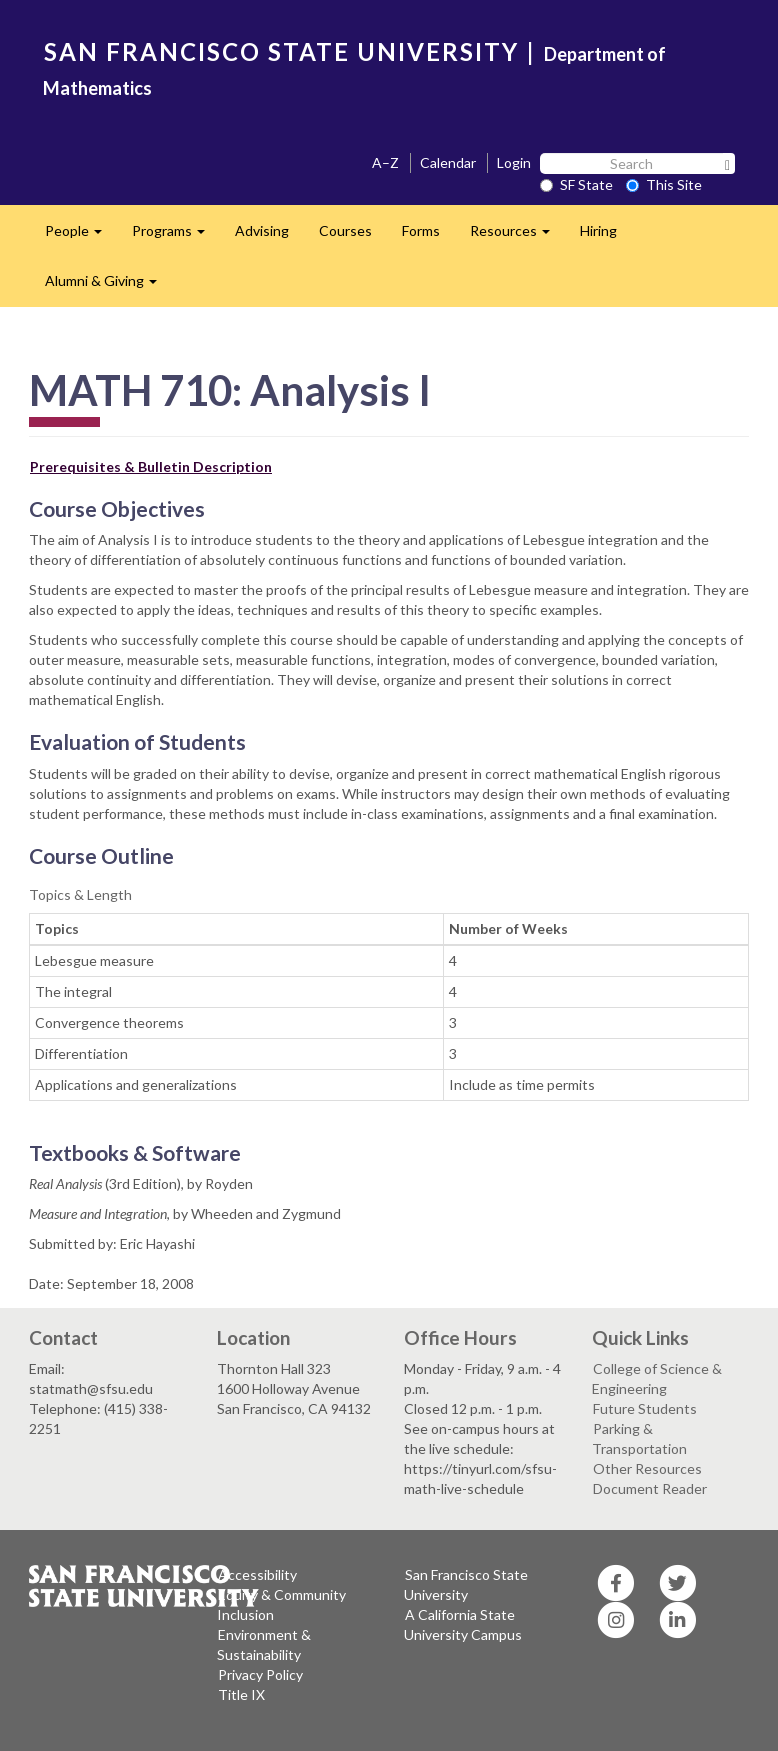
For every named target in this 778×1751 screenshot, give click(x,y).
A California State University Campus (463, 1624)
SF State (576, 184)
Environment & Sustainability (264, 1644)
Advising (262, 230)
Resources (517, 236)
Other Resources (647, 1468)
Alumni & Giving (108, 286)
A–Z (385, 162)
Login (514, 162)
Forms (421, 230)
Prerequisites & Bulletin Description (151, 466)
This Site (664, 184)
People (81, 236)
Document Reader (650, 1488)
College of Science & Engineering (657, 1378)
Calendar (448, 162)
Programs (176, 236)
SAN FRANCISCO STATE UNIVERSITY (281, 51)
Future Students (645, 1408)
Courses (345, 230)
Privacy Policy (260, 1674)
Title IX (241, 1694)
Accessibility (257, 1574)
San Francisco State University (466, 1584)
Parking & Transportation (639, 1438)
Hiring (598, 230)
